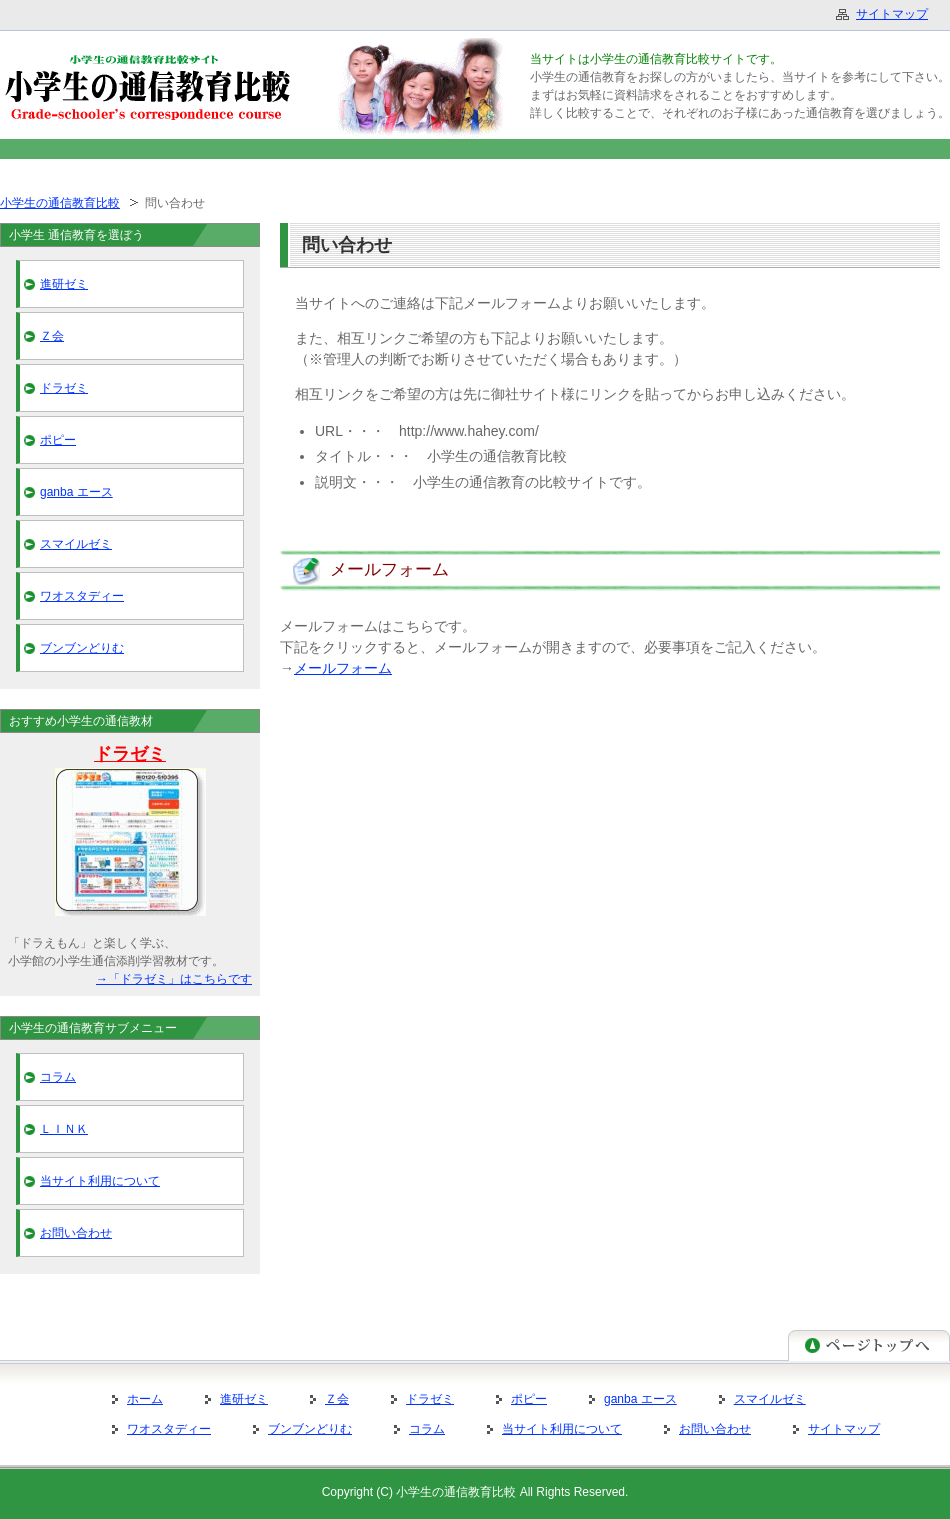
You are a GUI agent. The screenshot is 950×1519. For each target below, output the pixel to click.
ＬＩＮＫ (64, 1129)
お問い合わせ (76, 1233)
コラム (58, 1077)
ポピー (58, 440)
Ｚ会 (52, 336)
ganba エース (76, 492)
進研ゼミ (64, 284)
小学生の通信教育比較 (60, 203)
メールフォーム (343, 668)
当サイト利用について (100, 1181)
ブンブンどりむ (82, 648)
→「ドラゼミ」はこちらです (174, 979)
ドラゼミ (64, 388)
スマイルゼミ (76, 544)
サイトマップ (844, 1429)
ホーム (145, 1399)
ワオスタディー (82, 596)
